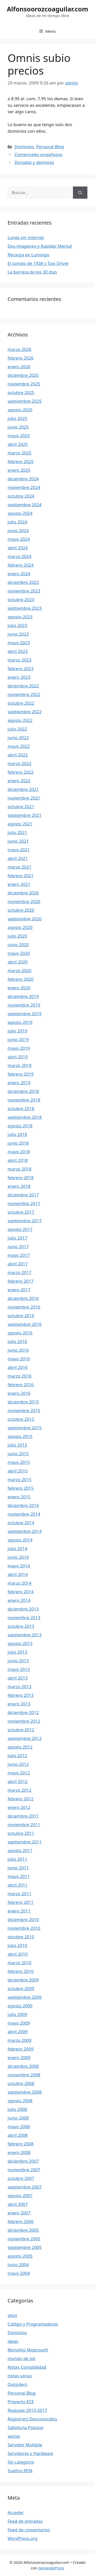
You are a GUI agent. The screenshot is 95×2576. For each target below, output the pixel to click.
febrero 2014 (20, 1592)
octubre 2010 (21, 1937)
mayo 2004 (19, 2273)
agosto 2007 (20, 2195)
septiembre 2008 (25, 2092)
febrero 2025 (20, 461)
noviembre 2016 (24, 1307)
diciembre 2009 (23, 1980)
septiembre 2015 (25, 1428)
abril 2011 (18, 1885)
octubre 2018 (21, 1108)
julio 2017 (17, 1238)
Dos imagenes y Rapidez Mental (40, 246)
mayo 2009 (19, 2023)
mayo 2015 (19, 1462)
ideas (13, 2341)
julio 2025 (17, 418)
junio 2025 (18, 427)
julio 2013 (17, 1652)
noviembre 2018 (24, 1100)
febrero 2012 (20, 1799)
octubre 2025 (21, 392)
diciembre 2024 (23, 479)
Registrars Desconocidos (32, 2419)
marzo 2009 (19, 2040)
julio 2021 (17, 832)
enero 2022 (19, 781)
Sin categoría (21, 2462)
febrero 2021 (20, 875)
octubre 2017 (21, 1212)
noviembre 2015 (24, 1410)
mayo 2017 (19, 1255)
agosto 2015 (20, 1436)
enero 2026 (19, 366)
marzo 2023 (19, 660)
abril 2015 (18, 1471)
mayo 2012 (19, 1773)
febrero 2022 (20, 772)
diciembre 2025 (23, 375)
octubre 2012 (21, 1730)
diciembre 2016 (23, 1298)
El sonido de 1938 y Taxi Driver (38, 263)
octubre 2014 (21, 1523)
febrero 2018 (20, 1177)
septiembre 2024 (25, 504)
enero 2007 (19, 2213)
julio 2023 (17, 625)
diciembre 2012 (23, 1712)
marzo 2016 (19, 1376)
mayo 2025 (19, 435)
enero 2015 (19, 1497)
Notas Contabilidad (27, 2367)
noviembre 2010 (24, 1928)
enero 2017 (19, 1290)
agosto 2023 (20, 617)
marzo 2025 (19, 453)
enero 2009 (19, 2057)
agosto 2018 (20, 1126)
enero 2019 (19, 1083)
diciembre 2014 (23, 1505)
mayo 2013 (19, 1669)
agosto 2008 (20, 2101)
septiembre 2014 (25, 1531)
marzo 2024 (19, 556)
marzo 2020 (19, 970)
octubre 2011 (21, 1833)
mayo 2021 (19, 850)
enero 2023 (19, 677)
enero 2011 (19, 1911)
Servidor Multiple (25, 2445)
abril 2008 (18, 2135)
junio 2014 (18, 1557)
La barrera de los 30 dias (32, 272)
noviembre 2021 (24, 798)
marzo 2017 (19, 1272)
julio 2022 (17, 729)
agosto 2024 (20, 513)
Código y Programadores (33, 2324)
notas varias (20, 2376)
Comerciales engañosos (38, 154)
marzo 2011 (19, 1893)
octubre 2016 (21, 1315)
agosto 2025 (20, 410)
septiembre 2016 (25, 1324)
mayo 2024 (19, 539)
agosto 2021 (20, 824)
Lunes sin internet (26, 237)
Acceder (16, 2512)
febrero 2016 (20, 1384)
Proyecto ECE (21, 2401)
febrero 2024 (20, 565)
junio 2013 (18, 1661)
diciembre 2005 (23, 2230)
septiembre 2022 (25, 712)
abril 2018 (18, 1160)
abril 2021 (18, 858)
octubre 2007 (21, 2178)
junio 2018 (18, 1143)
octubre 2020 (21, 910)
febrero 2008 (20, 2144)
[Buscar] (80, 193)
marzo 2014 (19, 1583)
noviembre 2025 (24, 384)
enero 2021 (19, 884)
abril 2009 (18, 2032)
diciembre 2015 (23, 1402)
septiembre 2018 (25, 1117)
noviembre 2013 (24, 1617)
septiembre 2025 (25, 401)
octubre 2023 (21, 599)
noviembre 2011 (24, 1824)
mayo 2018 (19, 1152)
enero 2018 (19, 1186)
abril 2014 (18, 1574)
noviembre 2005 (24, 2239)
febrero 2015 (20, 1488)
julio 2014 (17, 1548)
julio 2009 (17, 2014)
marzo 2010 (19, 1962)
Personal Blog (50, 146)
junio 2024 (18, 530)
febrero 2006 (20, 2221)
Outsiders (17, 2384)
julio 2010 (17, 1945)
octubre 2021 (21, 806)
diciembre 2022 (23, 686)
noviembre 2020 (24, 901)
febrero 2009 (20, 2049)
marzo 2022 (19, 763)
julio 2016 (17, 1341)
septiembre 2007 (25, 2187)
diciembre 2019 (23, 996)
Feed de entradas (25, 2521)
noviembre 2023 (24, 591)
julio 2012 (17, 1755)
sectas (14, 2436)
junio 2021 (18, 841)
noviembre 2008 (24, 2075)
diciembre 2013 (23, 1609)
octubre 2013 (21, 1626)
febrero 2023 (20, 668)
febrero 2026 (20, 358)
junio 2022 (18, 737)
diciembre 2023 (23, 582)
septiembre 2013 (25, 1635)
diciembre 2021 (23, 789)
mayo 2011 (19, 1876)
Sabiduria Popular (26, 2427)
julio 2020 (17, 936)
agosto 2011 (20, 1850)
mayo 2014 (19, 1566)
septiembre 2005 (25, 2247)
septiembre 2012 (25, 1738)
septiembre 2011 (25, 1842)
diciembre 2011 (23, 1816)
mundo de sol (21, 2358)
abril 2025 (18, 444)
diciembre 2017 (23, 1195)
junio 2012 (18, 1764)
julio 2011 (17, 1859)
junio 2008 (18, 2118)
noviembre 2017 (24, 1203)
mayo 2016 (19, 1359)
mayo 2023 (19, 643)
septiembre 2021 (25, 815)
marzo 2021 (19, 867)
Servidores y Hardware (30, 2453)
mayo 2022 (19, 746)
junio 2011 (18, 1868)
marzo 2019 (19, 1065)
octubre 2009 (21, 1988)
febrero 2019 (20, 1074)
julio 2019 (17, 1031)
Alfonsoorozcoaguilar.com (47, 9)
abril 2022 (18, 755)
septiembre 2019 (25, 1013)
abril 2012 (18, 1781)
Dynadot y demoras (34, 162)
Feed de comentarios (29, 2530)
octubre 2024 (21, 496)
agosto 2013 (20, 1643)
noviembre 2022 (24, 694)
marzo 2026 (19, 349)
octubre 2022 (21, 703)
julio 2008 (17, 2109)
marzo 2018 (19, 1169)
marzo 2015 (19, 1479)
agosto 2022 (20, 720)
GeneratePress (51, 2567)
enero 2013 (19, 1704)
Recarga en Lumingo (28, 255)
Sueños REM (20, 2470)
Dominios (24, 146)
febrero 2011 (20, 1902)
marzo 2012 (19, 1790)
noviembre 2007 (24, 2170)
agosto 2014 (20, 1540)
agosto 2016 (20, 1333)
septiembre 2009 (25, 1997)
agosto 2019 (20, 1022)
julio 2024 (17, 522)
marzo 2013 (19, 1686)
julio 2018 (17, 1134)
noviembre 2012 (24, 1721)
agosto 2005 (20, 2256)
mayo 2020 (19, 953)
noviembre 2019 (24, 1005)
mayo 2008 (19, 2126)
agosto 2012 (20, 1747)
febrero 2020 (20, 979)
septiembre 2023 (25, 608)
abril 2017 (18, 1264)
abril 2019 (18, 1057)
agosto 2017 (20, 1229)
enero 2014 (19, 1600)
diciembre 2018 (23, 1091)
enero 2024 (19, 574)
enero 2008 (19, 2152)
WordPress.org (22, 2538)
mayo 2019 (19, 1048)
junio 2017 (18, 1246)
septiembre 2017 (25, 1221)
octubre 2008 (21, 2083)
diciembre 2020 (23, 893)
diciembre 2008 (23, 2066)
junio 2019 (18, 1039)
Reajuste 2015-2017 (27, 2410)
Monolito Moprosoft (28, 2350)
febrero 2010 (20, 1971)
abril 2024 (18, 548)
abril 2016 (18, 1367)
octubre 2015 (21, 1419)
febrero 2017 (20, 1281)
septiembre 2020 (25, 919)
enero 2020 (19, 988)
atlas (12, 2315)
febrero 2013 (20, 1695)
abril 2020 (18, 962)
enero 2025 (19, 470)
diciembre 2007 (23, 2161)
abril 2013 (18, 1678)
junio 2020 (18, 944)
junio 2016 (18, 1350)
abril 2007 (18, 2204)
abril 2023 (18, 651)
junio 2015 (18, 1453)
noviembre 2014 (24, 1514)
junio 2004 (18, 2264)
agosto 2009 (20, 2006)
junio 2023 (18, 634)
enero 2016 (19, 1393)
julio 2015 (17, 1445)
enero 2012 (19, 1807)
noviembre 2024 (24, 487)
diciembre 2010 (23, 1919)
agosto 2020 (20, 927)
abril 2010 (18, 1954)
